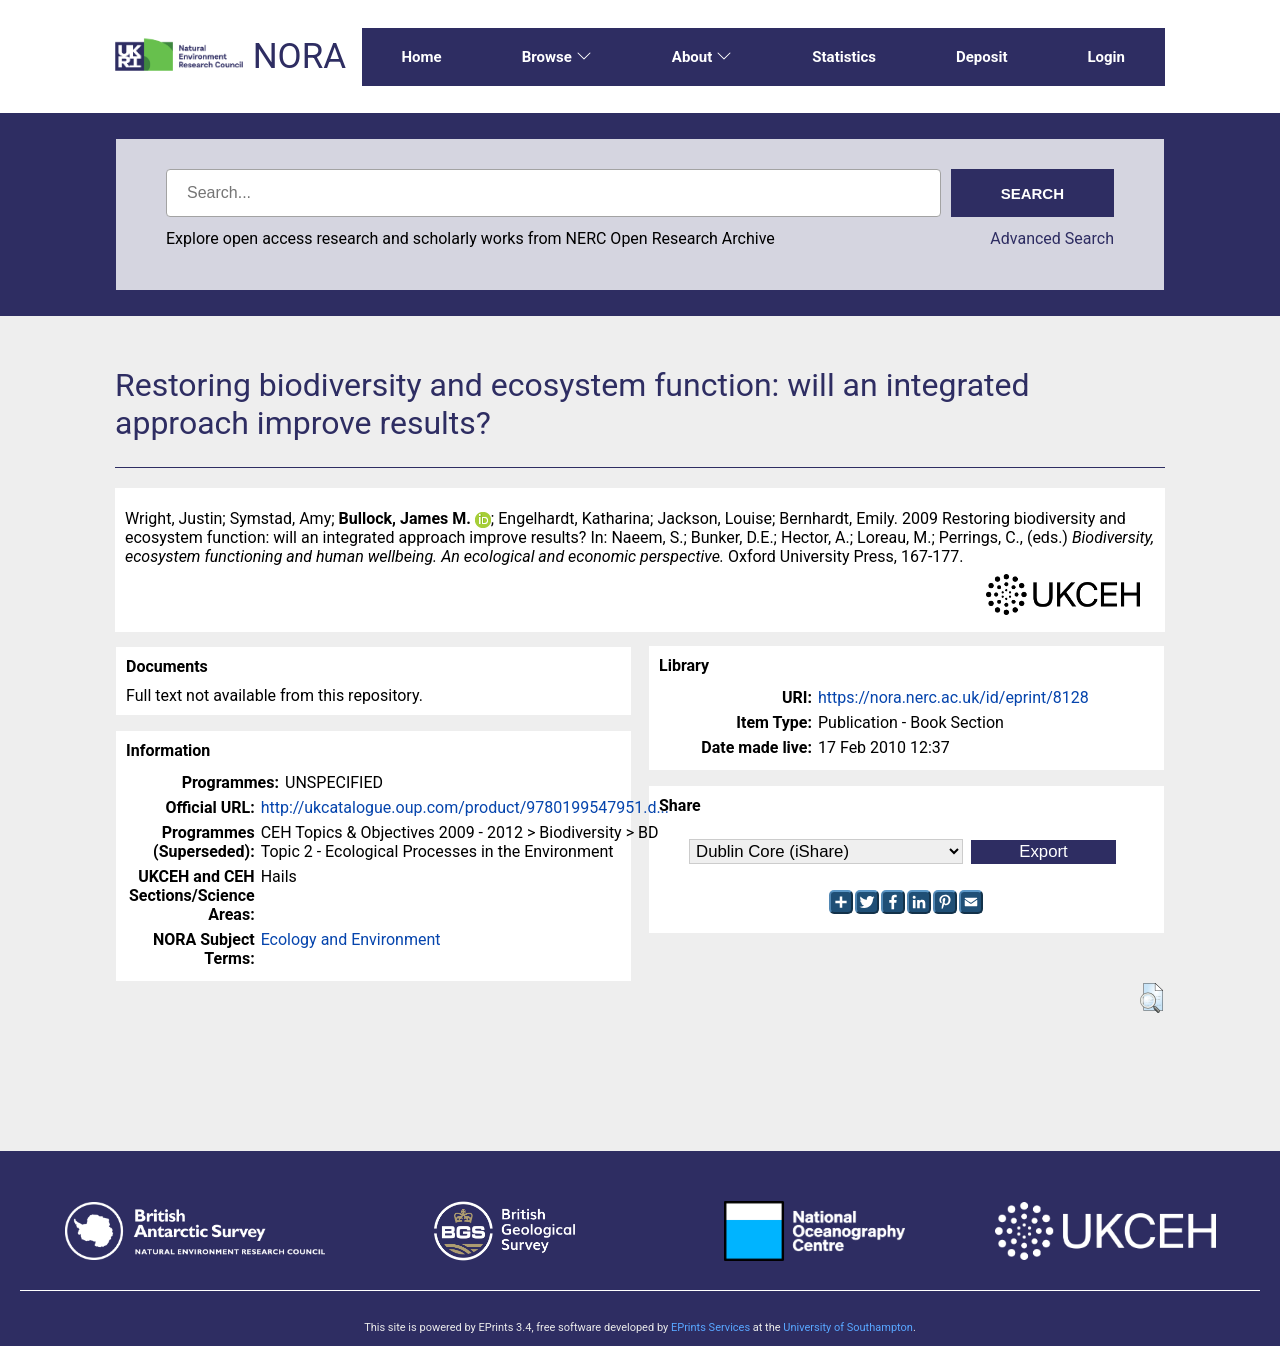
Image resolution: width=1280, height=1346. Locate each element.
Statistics (844, 57)
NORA (299, 56)
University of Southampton (848, 1327)
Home (422, 57)
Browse (557, 57)
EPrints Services (710, 1327)
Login (1106, 57)
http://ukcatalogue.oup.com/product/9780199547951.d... (465, 807)
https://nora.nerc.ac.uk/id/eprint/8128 (953, 697)
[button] (1151, 998)
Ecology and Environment (351, 939)
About (702, 57)
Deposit (982, 57)
